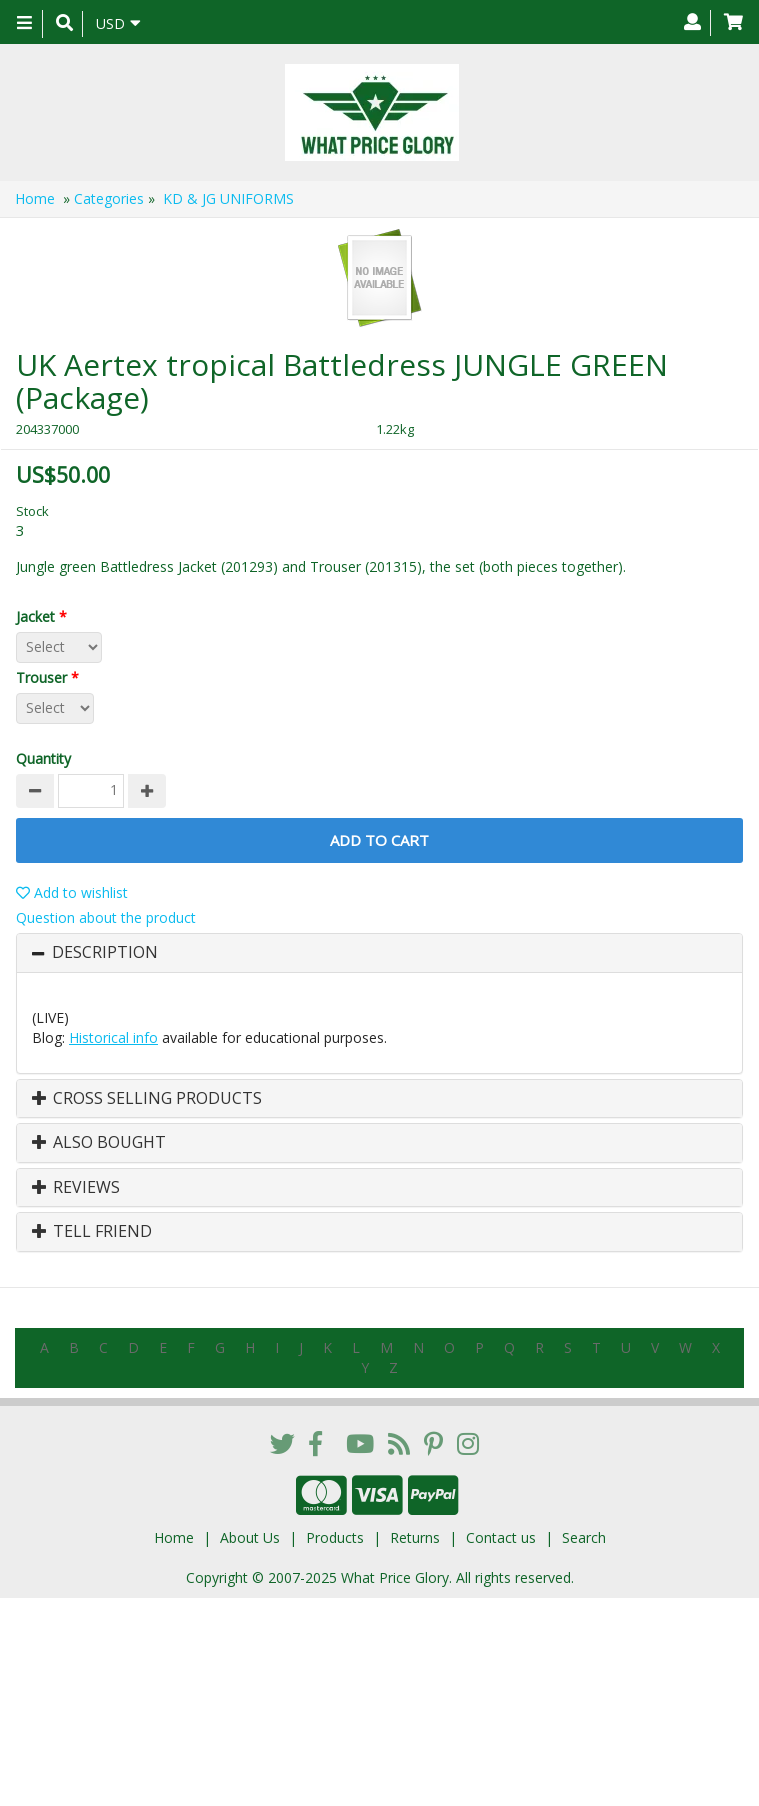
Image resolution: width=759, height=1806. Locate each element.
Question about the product (106, 917)
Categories (109, 198)
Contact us (501, 1537)
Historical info (113, 1037)
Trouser (51, 677)
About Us (250, 1537)
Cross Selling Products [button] (147, 1099)
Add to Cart (379, 840)
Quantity (43, 758)
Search (584, 1537)
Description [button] (105, 953)
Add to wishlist (72, 892)
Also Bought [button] (99, 1143)
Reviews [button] (76, 1188)
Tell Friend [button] (92, 1232)
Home (35, 198)
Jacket (45, 616)
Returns (415, 1537)
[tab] (379, 953)
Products (335, 1537)
